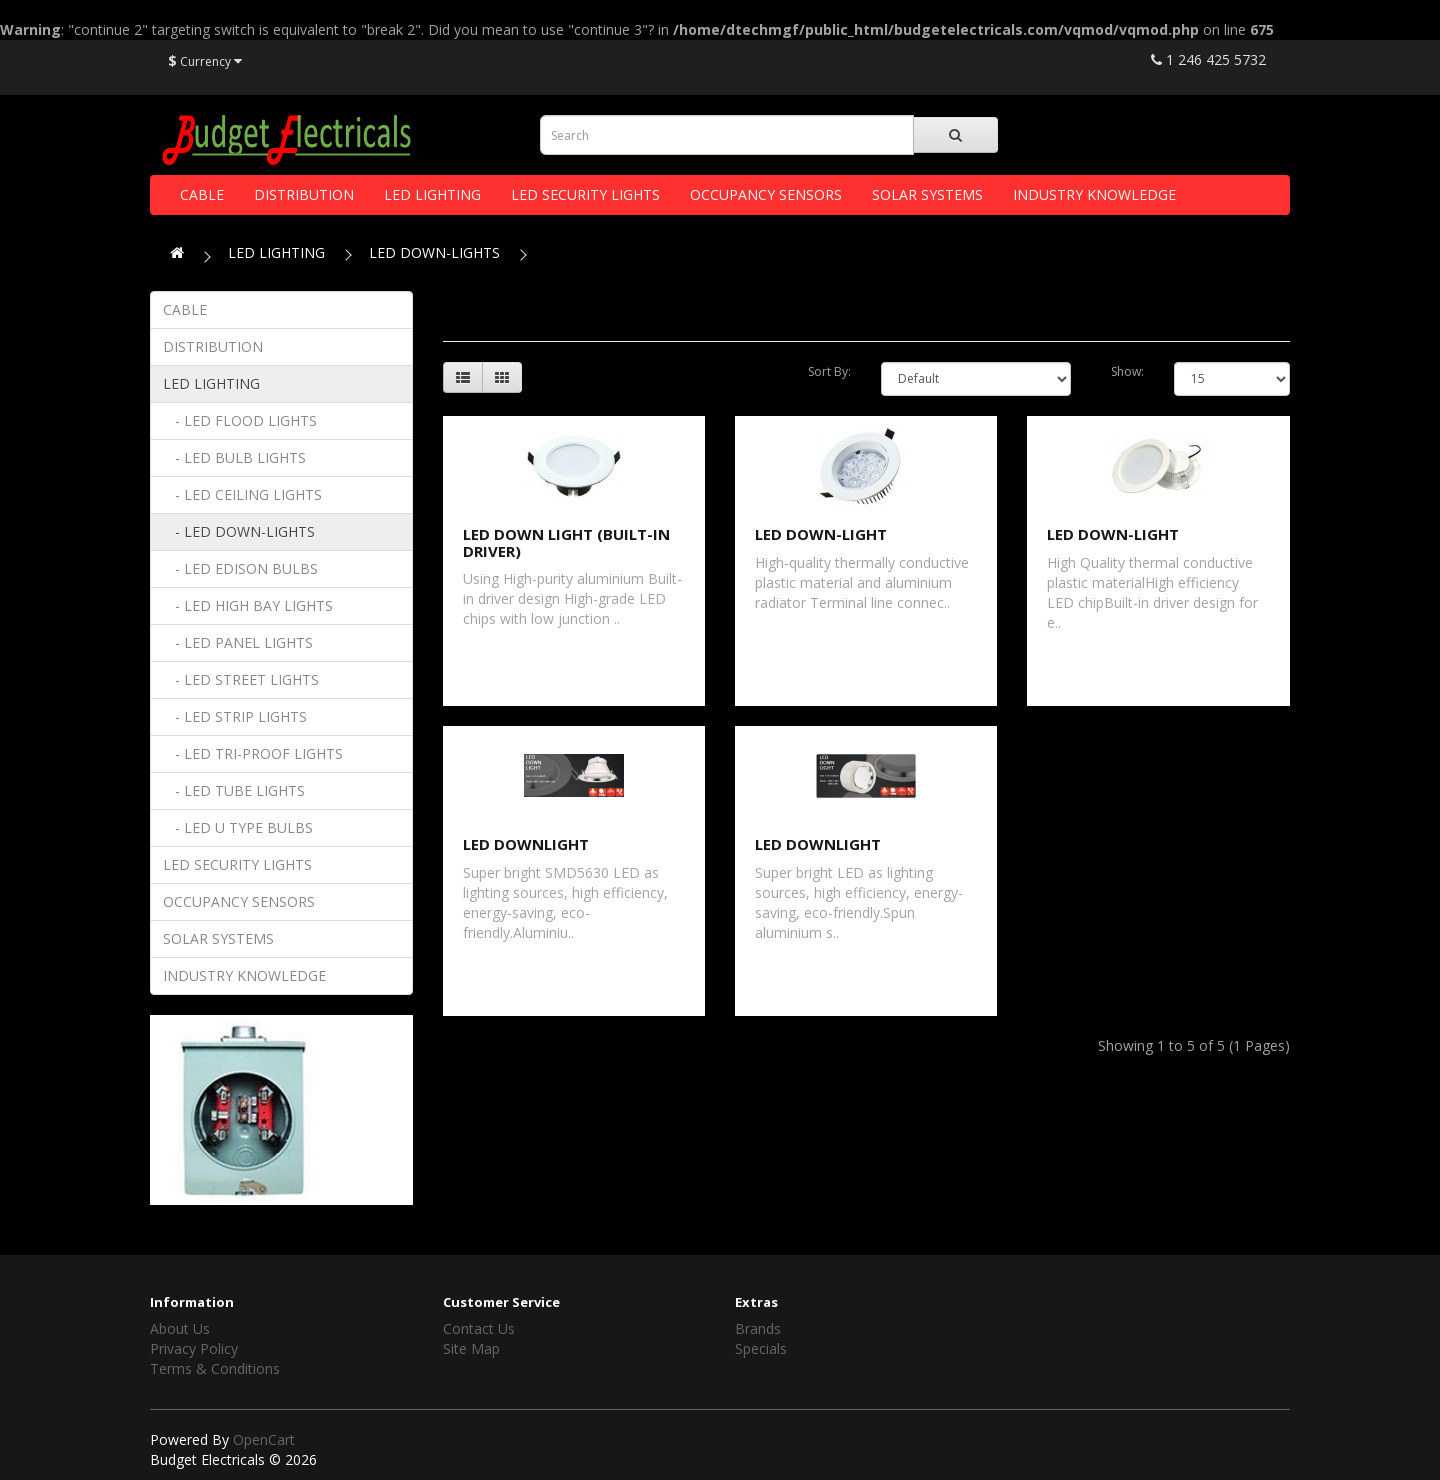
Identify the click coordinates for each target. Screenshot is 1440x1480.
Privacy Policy (194, 1348)
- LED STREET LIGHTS (241, 679)
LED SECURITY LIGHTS (585, 194)
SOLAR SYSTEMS (927, 194)
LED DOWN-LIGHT (821, 534)
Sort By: (829, 371)
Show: (1127, 371)
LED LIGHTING (432, 194)
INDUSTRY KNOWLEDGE (1094, 194)
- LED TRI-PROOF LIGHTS (253, 753)
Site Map (471, 1348)
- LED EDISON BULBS (240, 568)
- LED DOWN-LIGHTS (239, 531)
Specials (761, 1348)
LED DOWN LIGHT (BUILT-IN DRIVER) (566, 542)
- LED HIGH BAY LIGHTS (248, 605)
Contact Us (479, 1328)
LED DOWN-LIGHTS (434, 252)
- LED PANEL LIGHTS (238, 642)
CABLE (202, 194)
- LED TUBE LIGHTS (234, 790)
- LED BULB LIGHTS (234, 457)
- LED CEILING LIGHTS (242, 494)
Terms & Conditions (215, 1368)
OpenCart (264, 1439)
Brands (758, 1328)
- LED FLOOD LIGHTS (240, 420)
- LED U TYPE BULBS (238, 827)
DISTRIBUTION (304, 194)
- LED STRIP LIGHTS (235, 716)
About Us (180, 1328)
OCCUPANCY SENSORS (766, 194)
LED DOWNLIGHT (526, 844)
